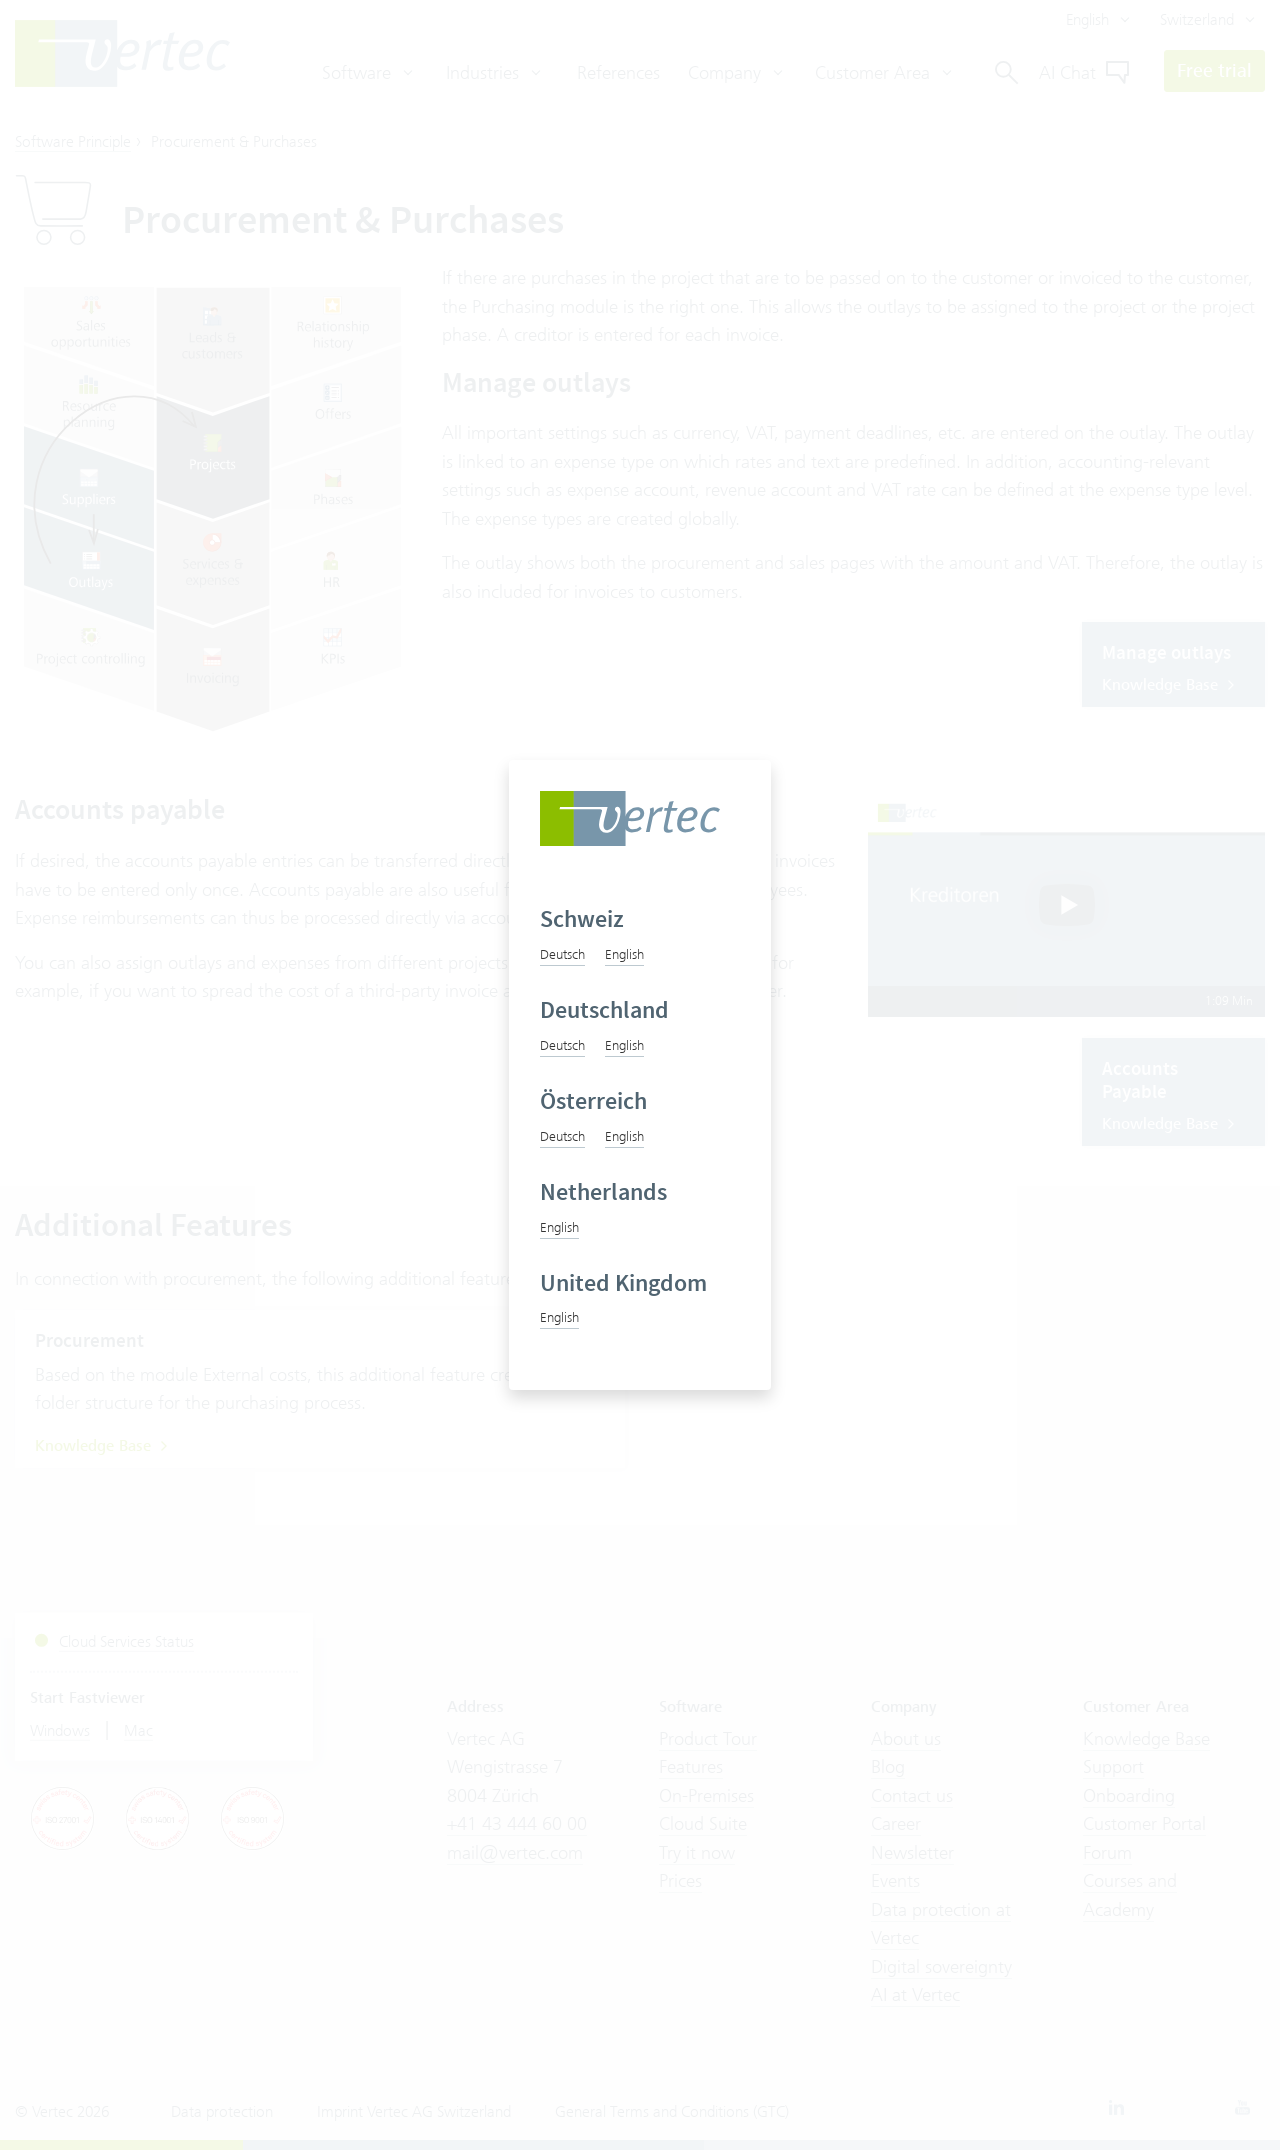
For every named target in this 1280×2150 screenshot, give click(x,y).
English (624, 954)
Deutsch (562, 954)
